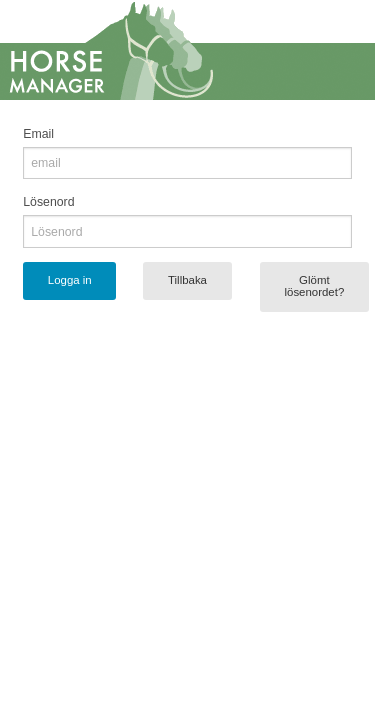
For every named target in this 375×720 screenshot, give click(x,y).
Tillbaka (187, 280)
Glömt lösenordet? (314, 286)
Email (38, 134)
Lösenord (48, 202)
